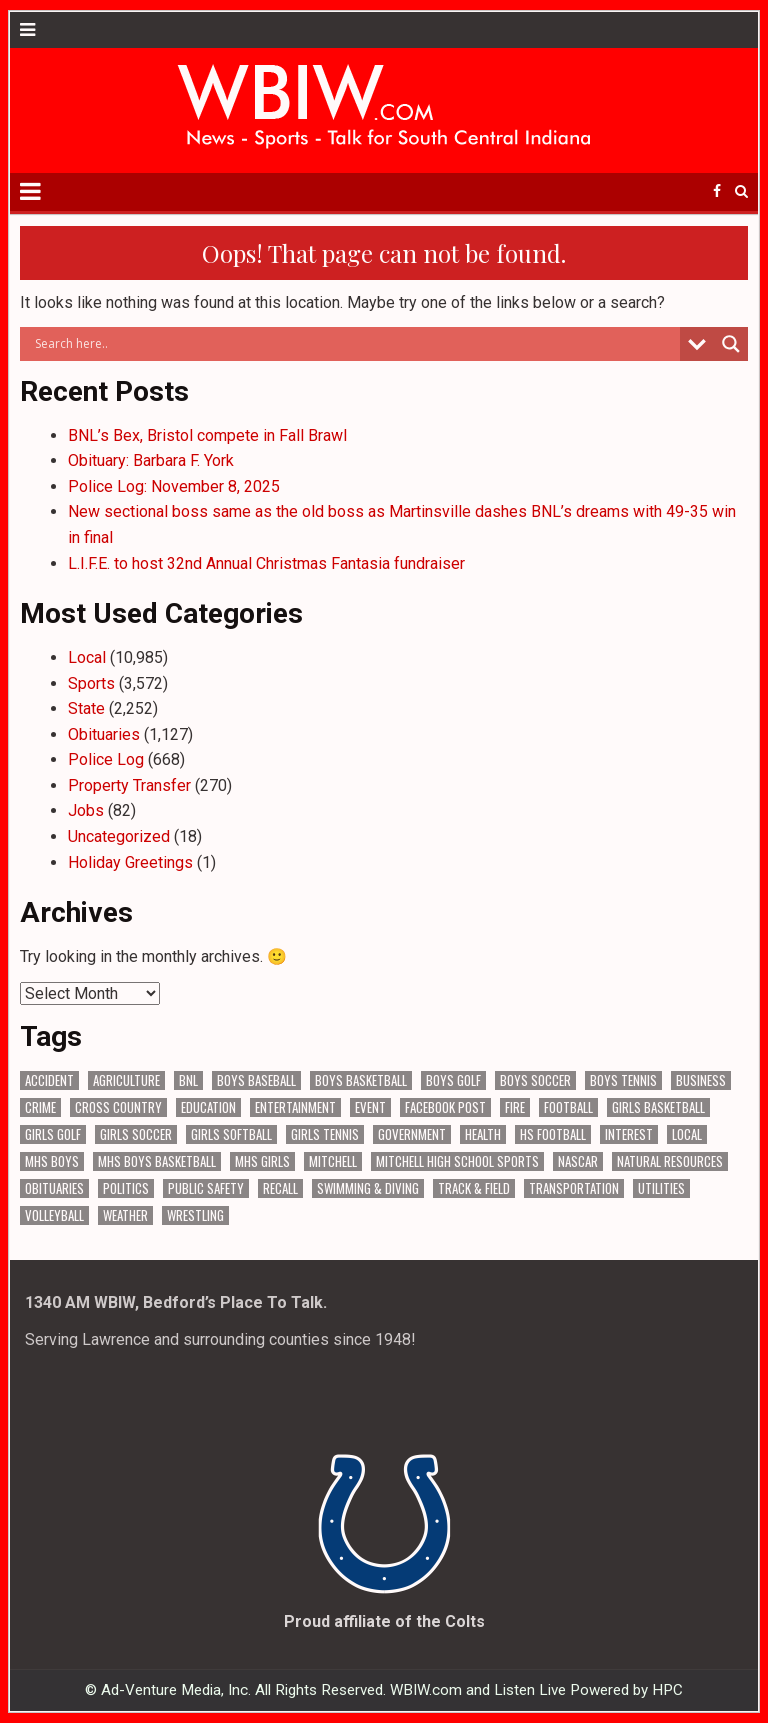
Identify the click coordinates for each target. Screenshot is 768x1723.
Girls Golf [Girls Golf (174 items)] (53, 1134)
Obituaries (104, 734)
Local (87, 657)
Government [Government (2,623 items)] (412, 1134)
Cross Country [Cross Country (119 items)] (118, 1107)
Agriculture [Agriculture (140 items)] (126, 1080)
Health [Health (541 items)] (483, 1134)
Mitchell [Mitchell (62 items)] (333, 1161)
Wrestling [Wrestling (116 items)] (195, 1215)
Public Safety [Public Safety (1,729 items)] (206, 1188)
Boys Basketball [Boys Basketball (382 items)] (361, 1080)
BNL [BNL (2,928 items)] (188, 1080)
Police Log (106, 759)
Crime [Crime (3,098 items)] (40, 1107)
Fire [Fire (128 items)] (515, 1107)
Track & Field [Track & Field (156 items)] (474, 1188)
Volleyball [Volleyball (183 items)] (54, 1215)
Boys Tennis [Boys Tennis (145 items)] (623, 1080)
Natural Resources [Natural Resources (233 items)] (670, 1161)
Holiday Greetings (130, 862)
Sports (91, 683)
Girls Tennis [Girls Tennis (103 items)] (325, 1134)
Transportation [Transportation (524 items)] (574, 1188)
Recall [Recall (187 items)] (280, 1188)
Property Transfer (129, 785)
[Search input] (355, 344)
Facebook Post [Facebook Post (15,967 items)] (445, 1107)
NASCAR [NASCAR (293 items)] (578, 1161)
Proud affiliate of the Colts (384, 1621)
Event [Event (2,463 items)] (370, 1107)
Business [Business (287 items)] (701, 1080)
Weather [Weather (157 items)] (125, 1215)
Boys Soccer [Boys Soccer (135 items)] (535, 1080)
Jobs (86, 810)
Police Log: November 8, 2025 (174, 486)
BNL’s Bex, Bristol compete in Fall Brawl (207, 435)
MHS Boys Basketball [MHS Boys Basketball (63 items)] (157, 1161)
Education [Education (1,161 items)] (208, 1107)
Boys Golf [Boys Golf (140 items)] (453, 1080)
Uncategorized (119, 836)
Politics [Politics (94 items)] (126, 1188)
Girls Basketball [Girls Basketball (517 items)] (658, 1107)
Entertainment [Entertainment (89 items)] (295, 1107)
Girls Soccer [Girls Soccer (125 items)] (136, 1134)
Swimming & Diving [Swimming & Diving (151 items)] (368, 1188)
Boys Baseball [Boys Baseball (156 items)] (256, 1080)
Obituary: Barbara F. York (151, 460)
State (86, 708)
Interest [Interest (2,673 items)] (629, 1134)
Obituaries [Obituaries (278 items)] (54, 1188)
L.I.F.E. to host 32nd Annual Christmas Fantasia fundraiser (266, 563)
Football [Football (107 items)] (568, 1107)
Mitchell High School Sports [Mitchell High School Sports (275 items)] (457, 1161)
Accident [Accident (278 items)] (49, 1080)
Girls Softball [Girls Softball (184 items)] (231, 1134)
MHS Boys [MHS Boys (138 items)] (52, 1161)
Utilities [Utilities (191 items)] (661, 1188)
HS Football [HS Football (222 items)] (553, 1134)
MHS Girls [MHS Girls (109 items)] (262, 1161)
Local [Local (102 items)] (687, 1134)
